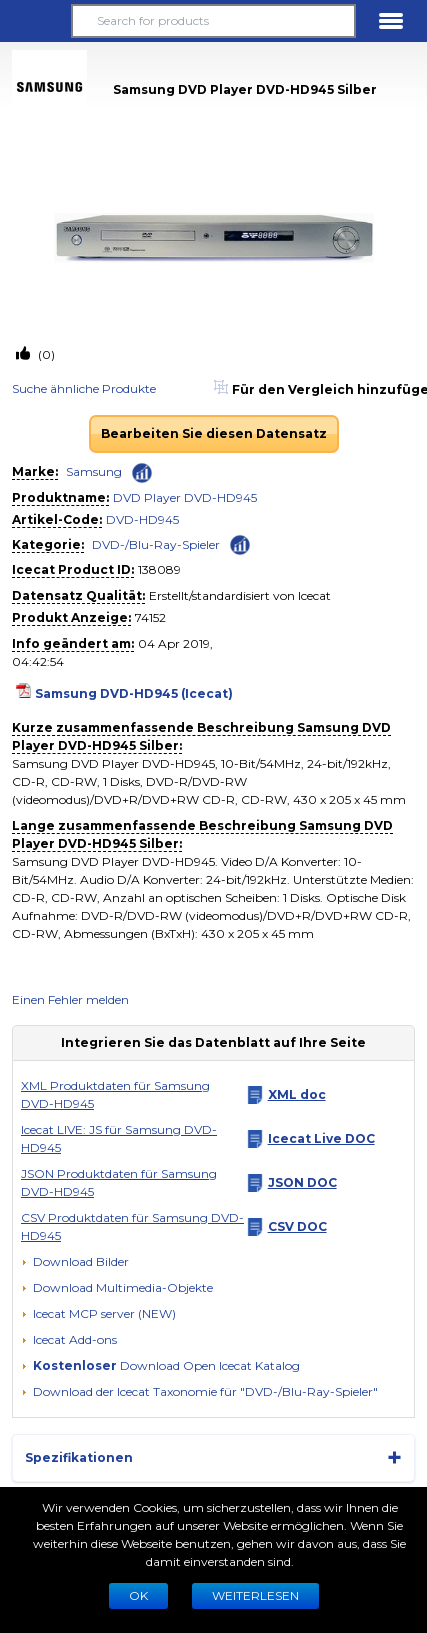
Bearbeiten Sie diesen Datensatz (214, 433)
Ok (138, 1595)
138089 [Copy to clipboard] (159, 569)
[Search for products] (213, 21)
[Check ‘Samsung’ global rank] (142, 473)
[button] (36, 21)
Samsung (94, 471)
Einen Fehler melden (70, 999)
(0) (45, 354)
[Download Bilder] (75, 1262)
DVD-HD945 (142, 519)
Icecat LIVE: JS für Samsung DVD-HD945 (119, 1138)
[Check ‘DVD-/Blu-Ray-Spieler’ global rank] (240, 543)
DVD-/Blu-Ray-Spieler (156, 544)
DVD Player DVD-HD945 (185, 497)
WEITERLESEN (255, 1595)
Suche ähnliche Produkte (84, 388)
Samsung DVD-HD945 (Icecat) (134, 693)
